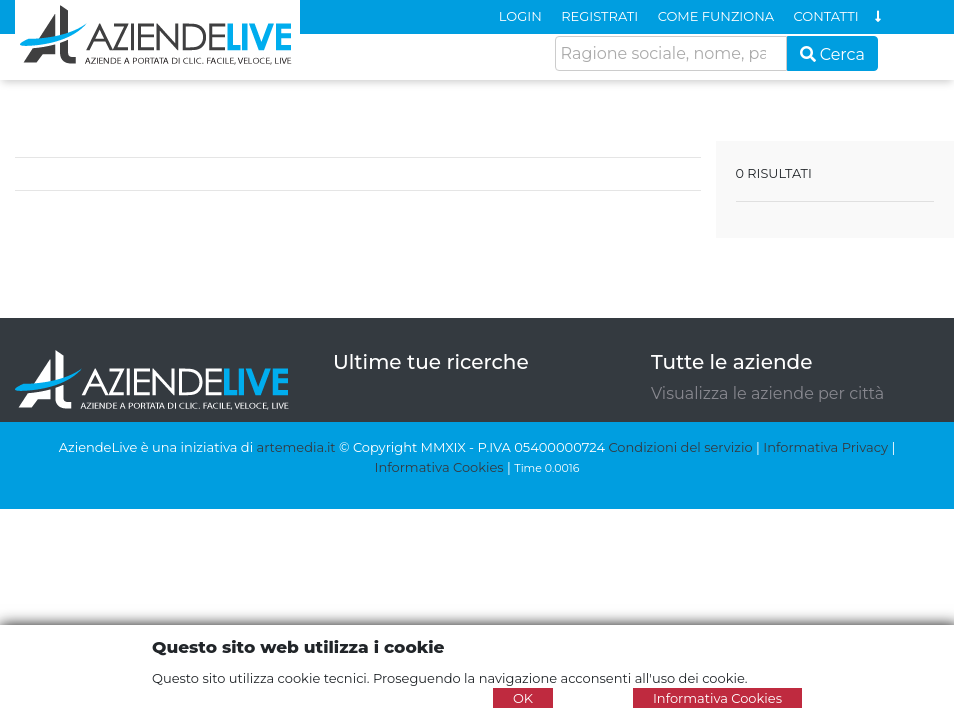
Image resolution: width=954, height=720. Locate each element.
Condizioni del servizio (680, 447)
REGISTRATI (599, 16)
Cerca (833, 54)
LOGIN (520, 16)
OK (523, 698)
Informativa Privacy (825, 447)
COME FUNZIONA (716, 16)
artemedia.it (296, 447)
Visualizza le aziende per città (767, 393)
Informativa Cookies (439, 467)
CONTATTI (826, 16)
